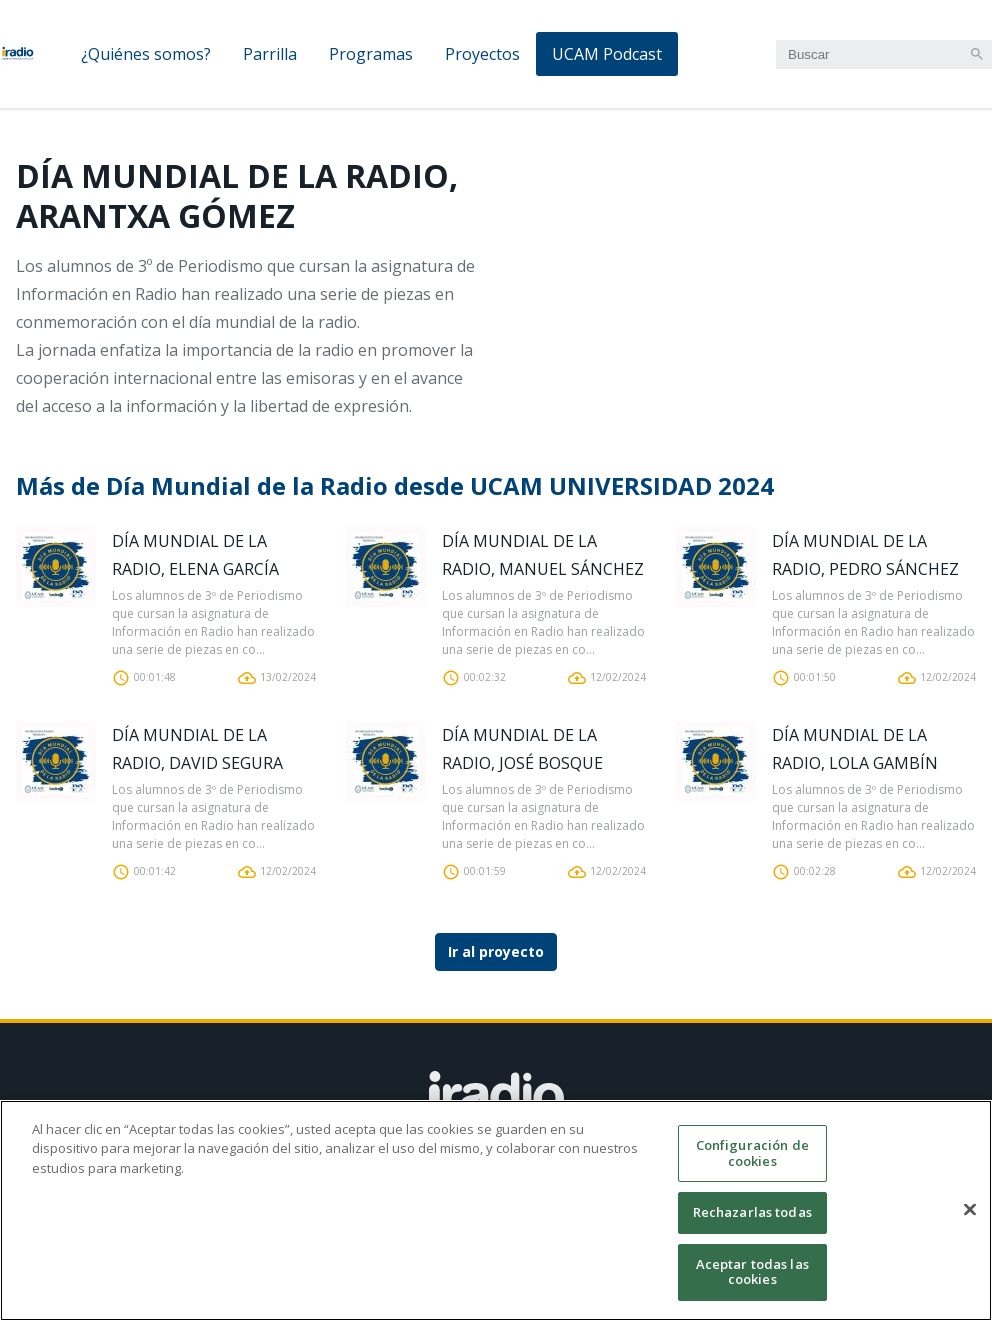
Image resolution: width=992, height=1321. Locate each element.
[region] (496, 1210)
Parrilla (270, 54)
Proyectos (482, 54)
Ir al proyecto (496, 951)
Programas (371, 54)
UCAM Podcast (607, 54)
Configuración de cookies (752, 1153)
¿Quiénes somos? (146, 54)
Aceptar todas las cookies (752, 1272)
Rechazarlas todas (752, 1212)
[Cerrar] (970, 1210)
